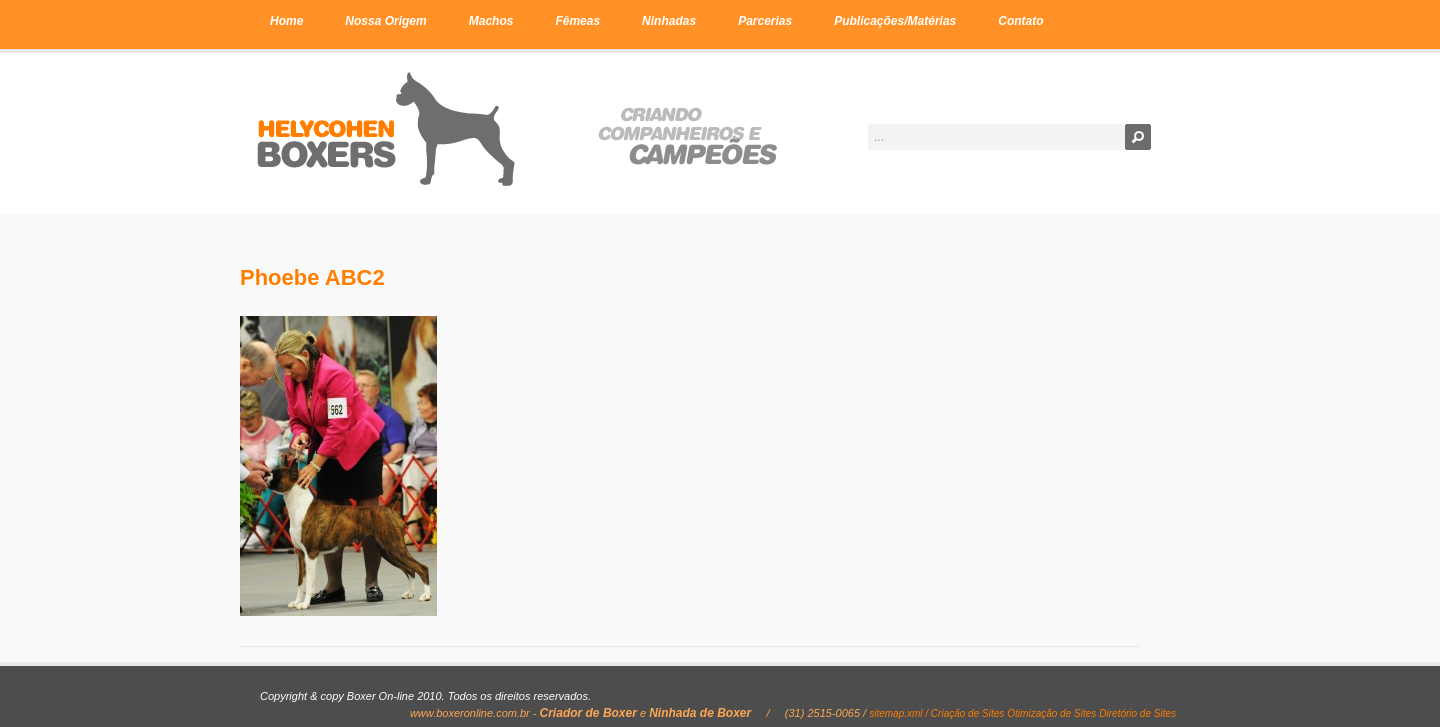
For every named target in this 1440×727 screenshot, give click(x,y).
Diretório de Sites (1137, 713)
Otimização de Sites (1051, 713)
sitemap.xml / (900, 713)
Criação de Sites (967, 713)
